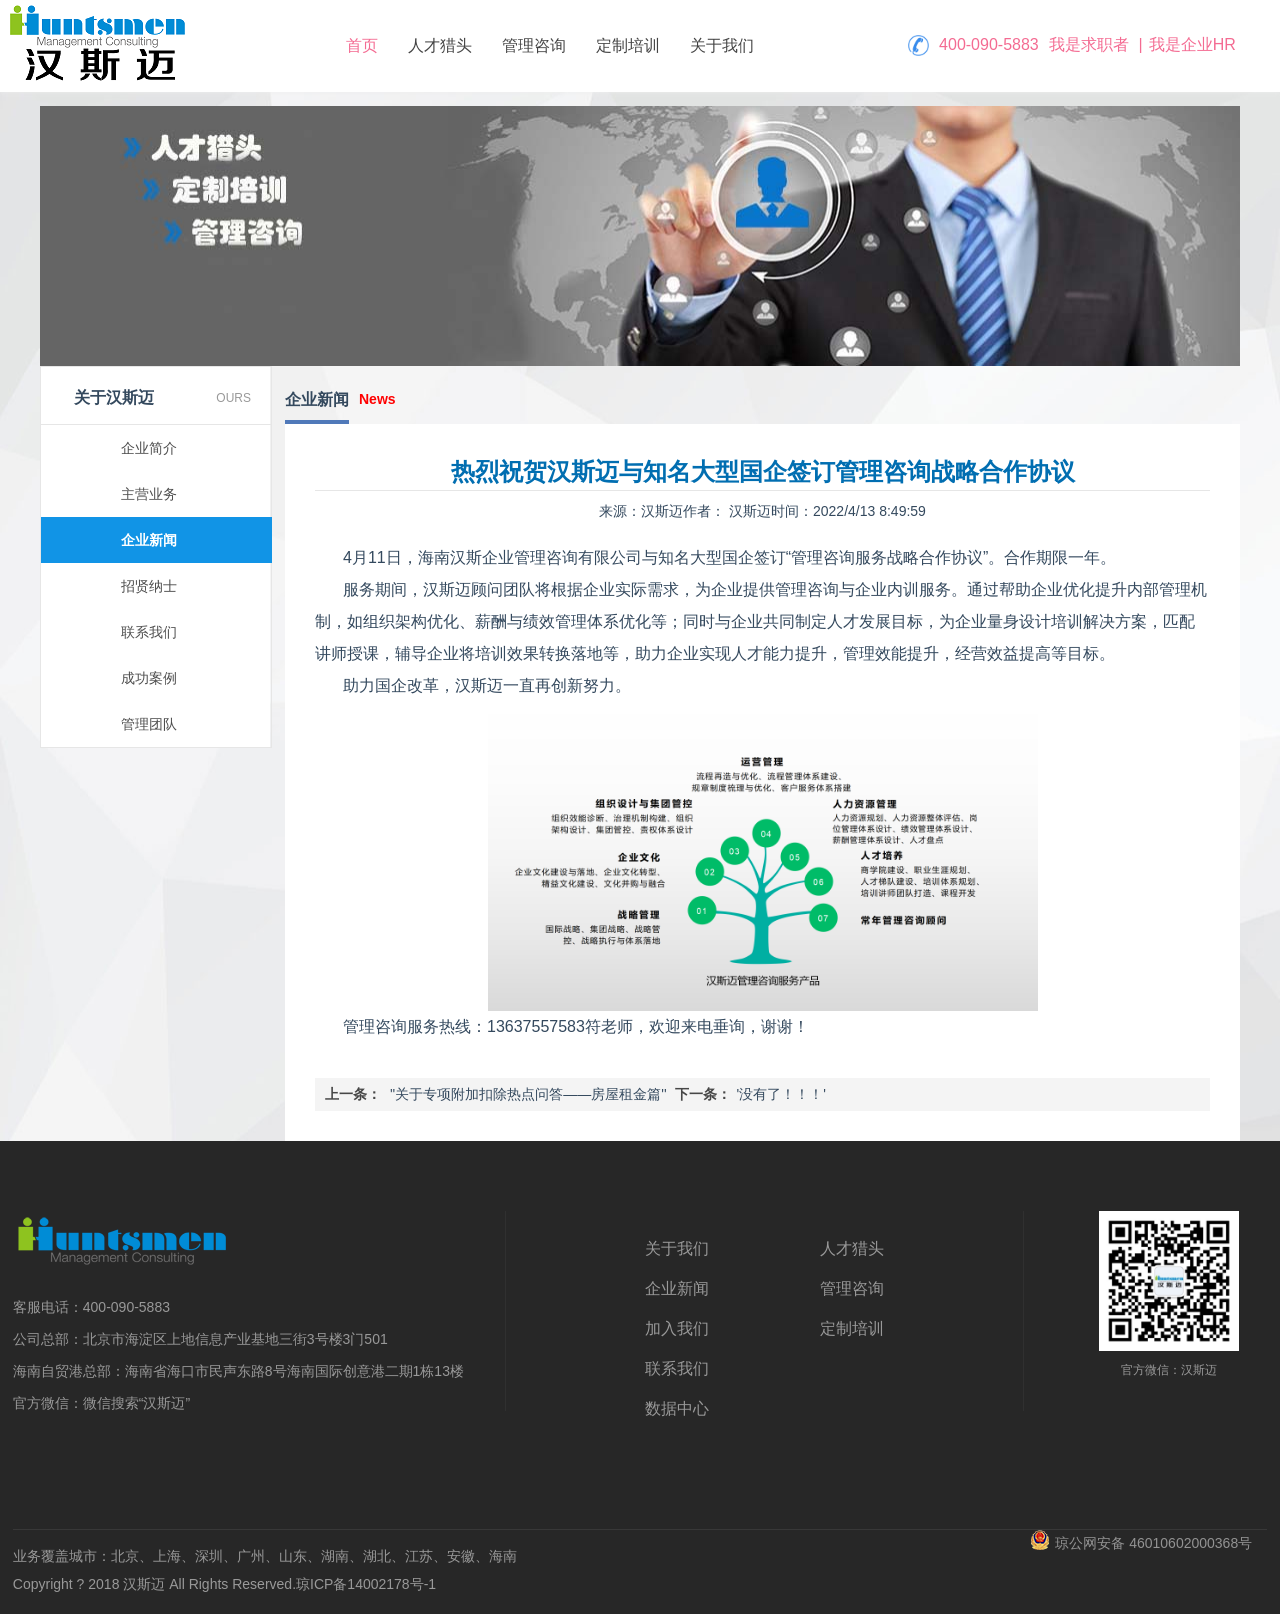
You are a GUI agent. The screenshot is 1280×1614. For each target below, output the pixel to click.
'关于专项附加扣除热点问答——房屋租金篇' (528, 1094)
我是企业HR (1192, 44)
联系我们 (149, 632)
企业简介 (149, 448)
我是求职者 (1089, 44)
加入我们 (677, 1328)
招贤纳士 (149, 586)
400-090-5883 (989, 44)
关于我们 (722, 45)
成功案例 (149, 678)
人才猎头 (440, 45)
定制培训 (628, 45)
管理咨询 (534, 45)
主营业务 (149, 494)
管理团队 (149, 724)
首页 (362, 45)
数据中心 (677, 1408)
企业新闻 (149, 540)
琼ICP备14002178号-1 (366, 1584)
